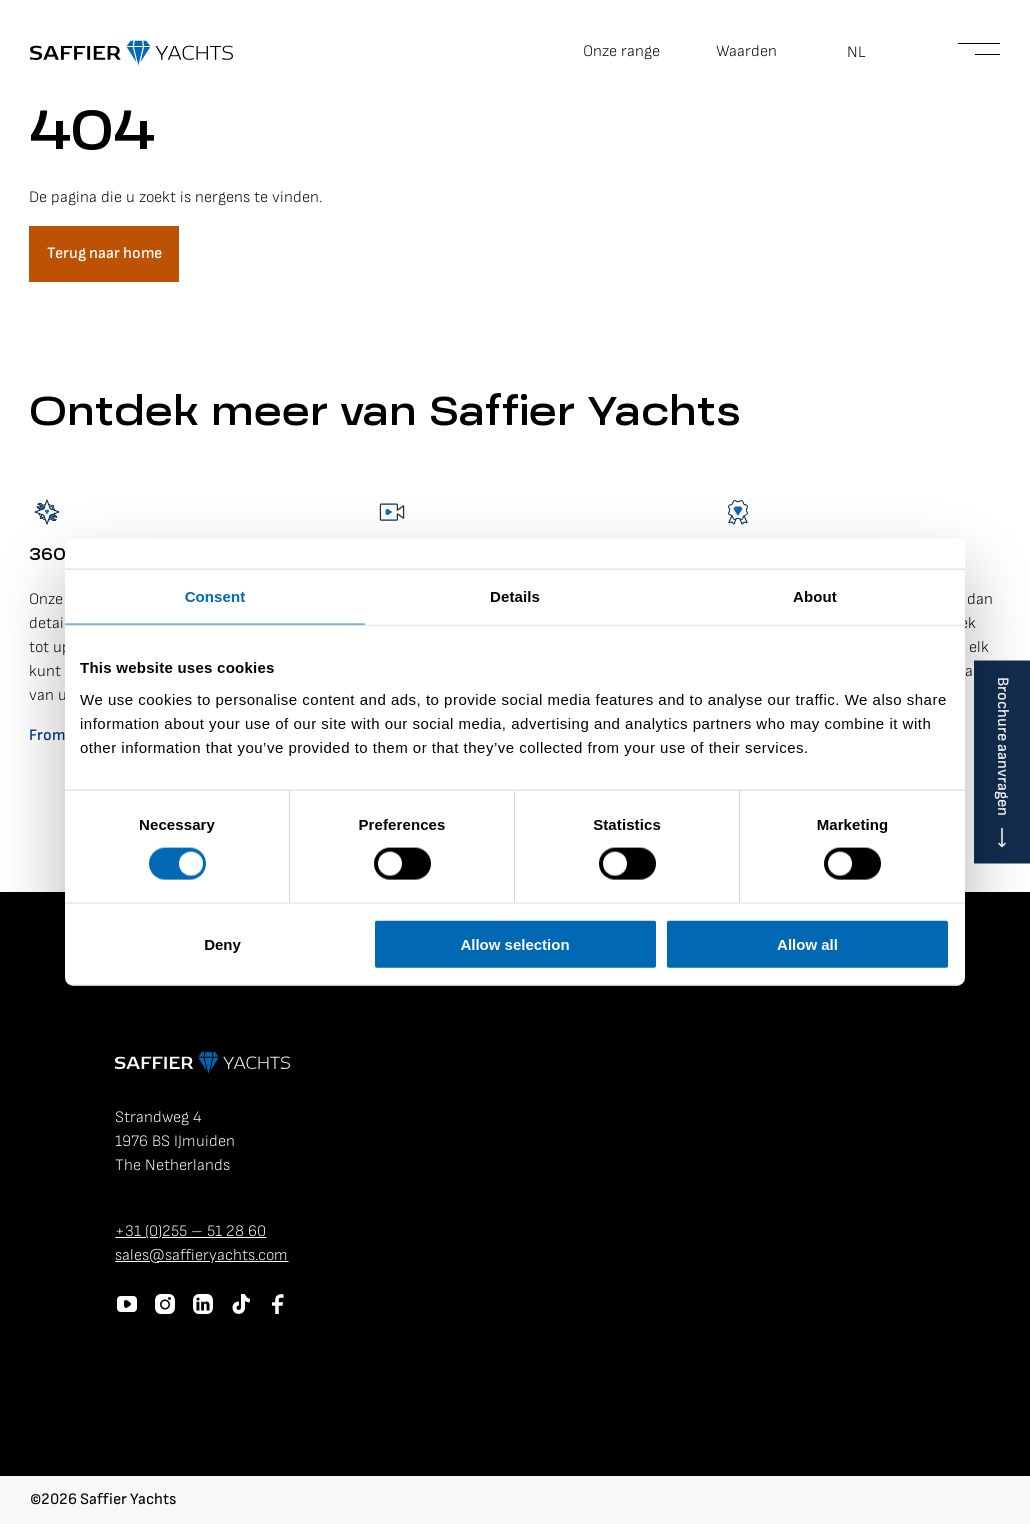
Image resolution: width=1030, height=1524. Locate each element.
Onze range (621, 51)
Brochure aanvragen (1002, 746)
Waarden (746, 51)
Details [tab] (515, 596)
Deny (222, 943)
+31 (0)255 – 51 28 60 (190, 1231)
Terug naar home (104, 253)
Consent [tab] (215, 596)
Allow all (807, 943)
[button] (867, 53)
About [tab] (815, 596)
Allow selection (514, 943)
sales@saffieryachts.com (201, 1255)
